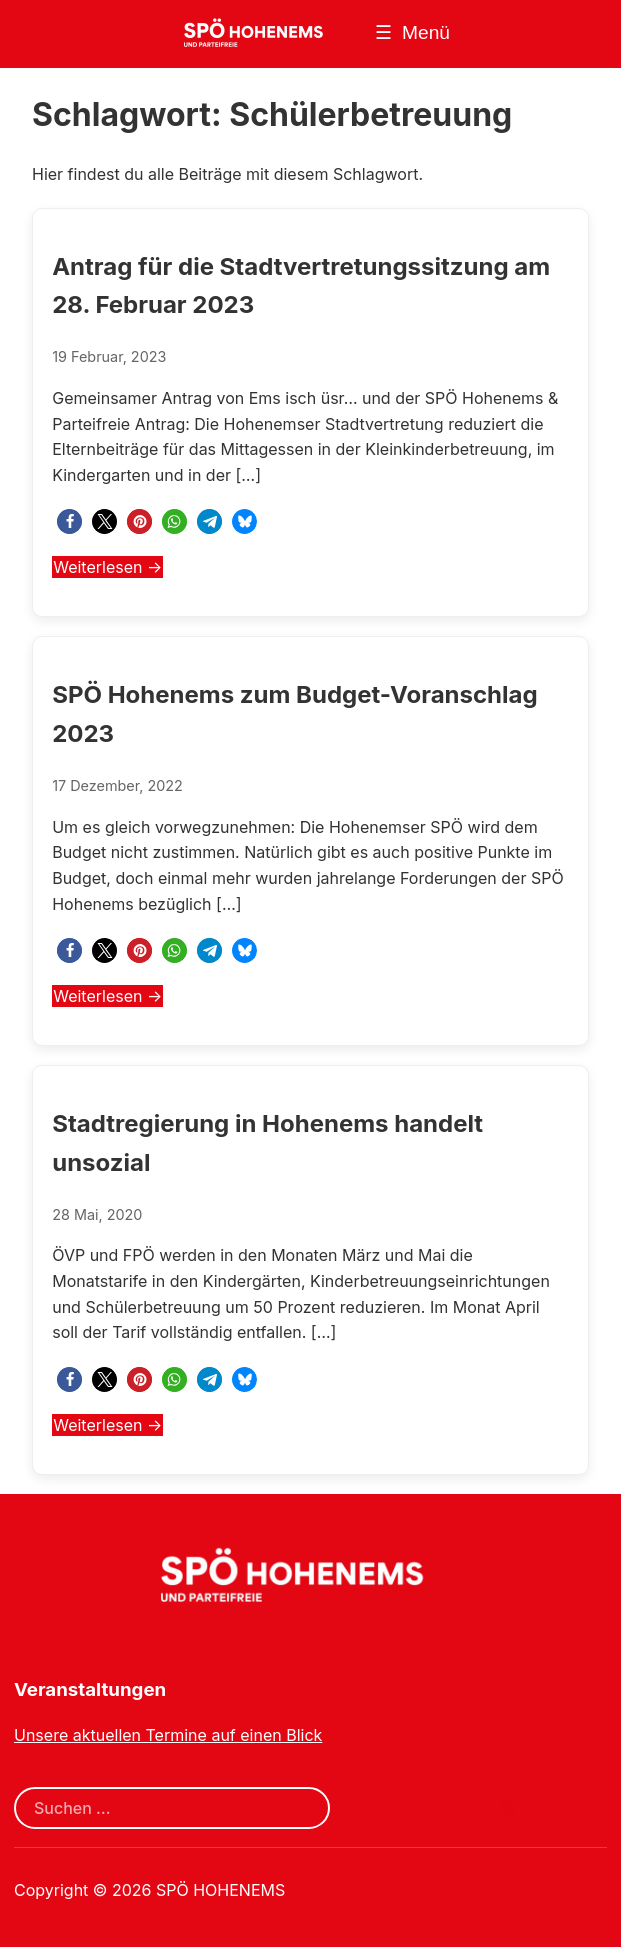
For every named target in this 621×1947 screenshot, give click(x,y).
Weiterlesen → (107, 567)
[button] (69, 521)
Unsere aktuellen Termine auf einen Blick (168, 1735)
